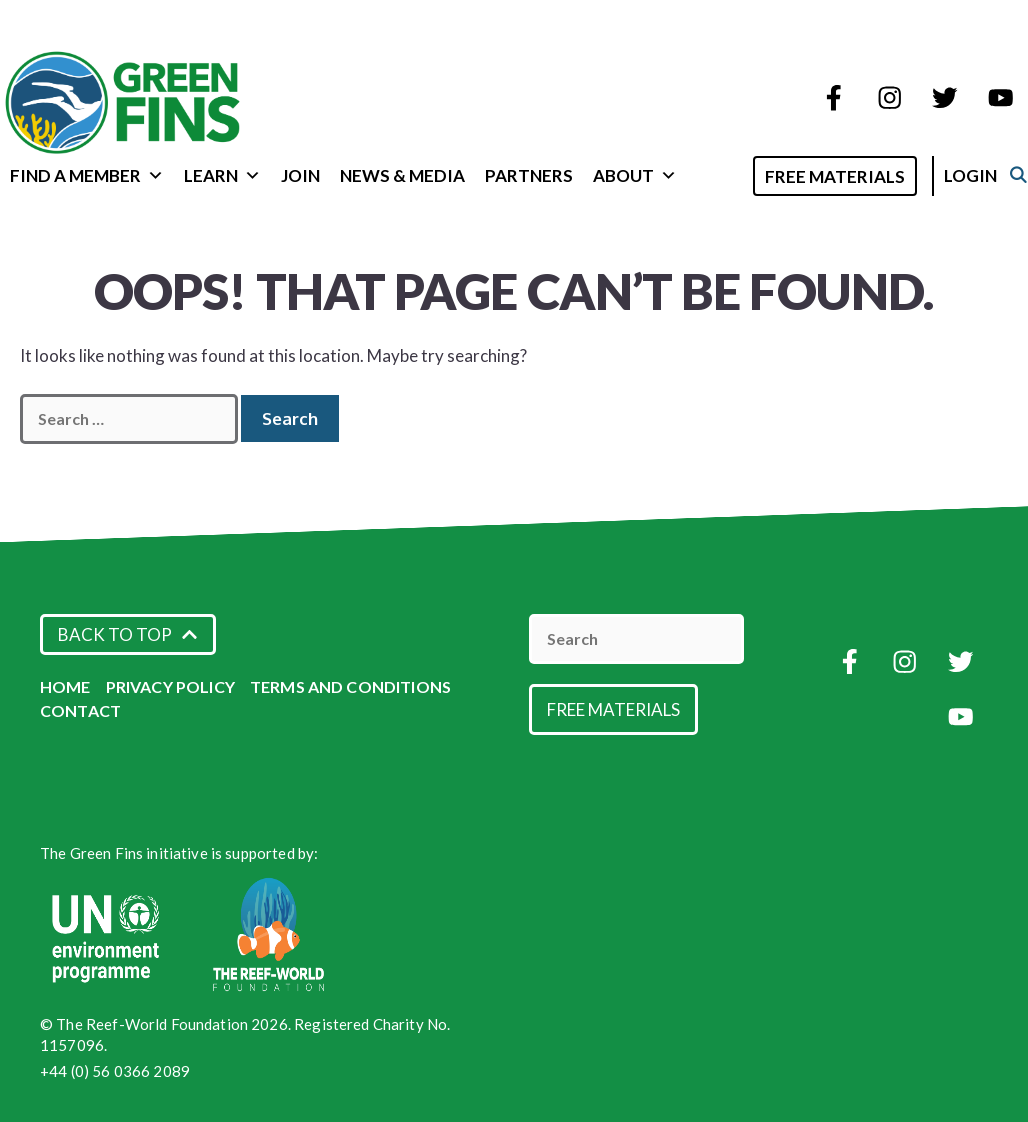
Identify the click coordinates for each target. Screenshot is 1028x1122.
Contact (80, 710)
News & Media (402, 175)
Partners (529, 175)
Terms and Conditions (350, 686)
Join (300, 175)
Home (65, 686)
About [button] (635, 175)
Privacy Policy (170, 686)
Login (991, 175)
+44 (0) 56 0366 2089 (115, 1071)
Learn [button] (222, 175)
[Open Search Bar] (748, 174)
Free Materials (856, 176)
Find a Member (87, 175)
